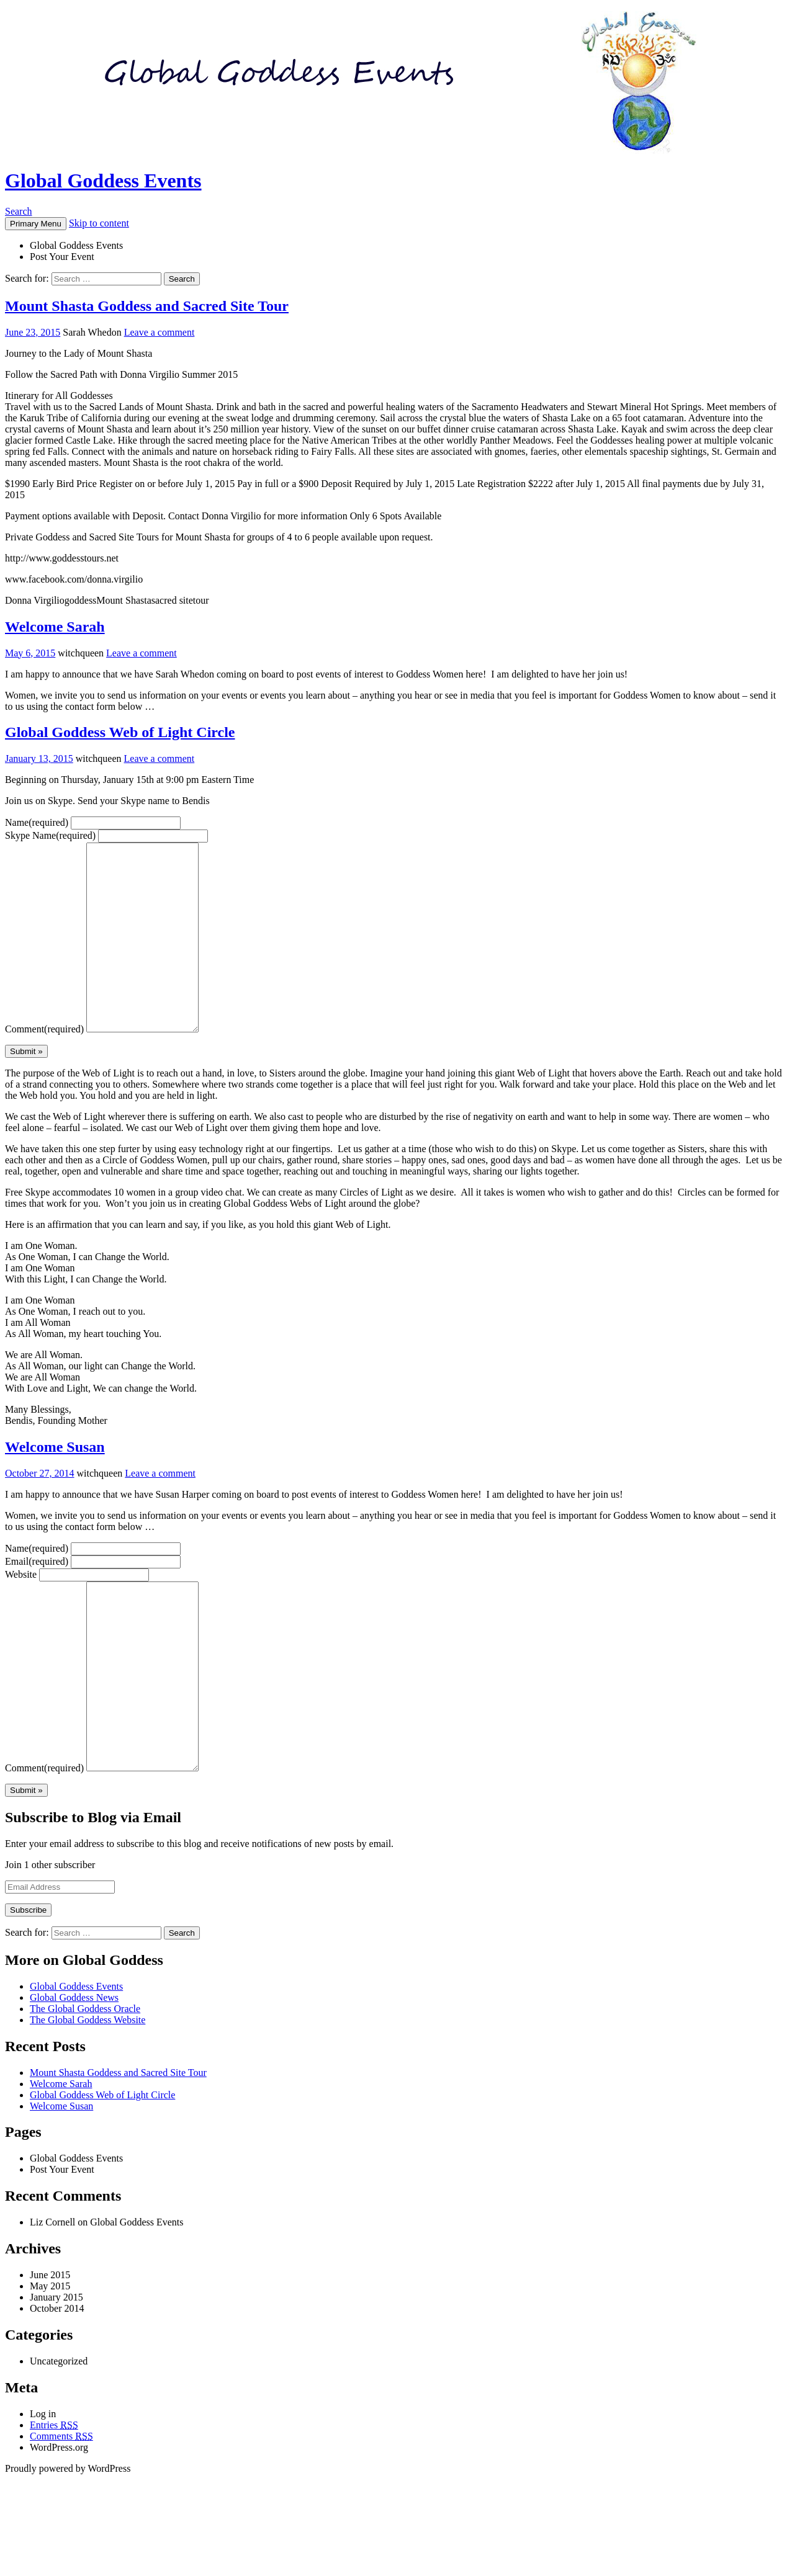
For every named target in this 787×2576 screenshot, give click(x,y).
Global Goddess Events (103, 180)
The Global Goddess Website (87, 2094)
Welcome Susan (55, 1484)
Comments (61, 2510)
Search (18, 211)
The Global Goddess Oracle (85, 2083)
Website (21, 1611)
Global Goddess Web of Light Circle (120, 732)
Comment (44, 1066)
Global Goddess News (74, 2072)
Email (36, 1598)
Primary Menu (35, 223)
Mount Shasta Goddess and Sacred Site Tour (147, 306)
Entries (54, 2499)
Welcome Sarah (55, 627)
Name (36, 822)
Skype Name (50, 835)
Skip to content (99, 223)
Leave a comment (159, 332)
